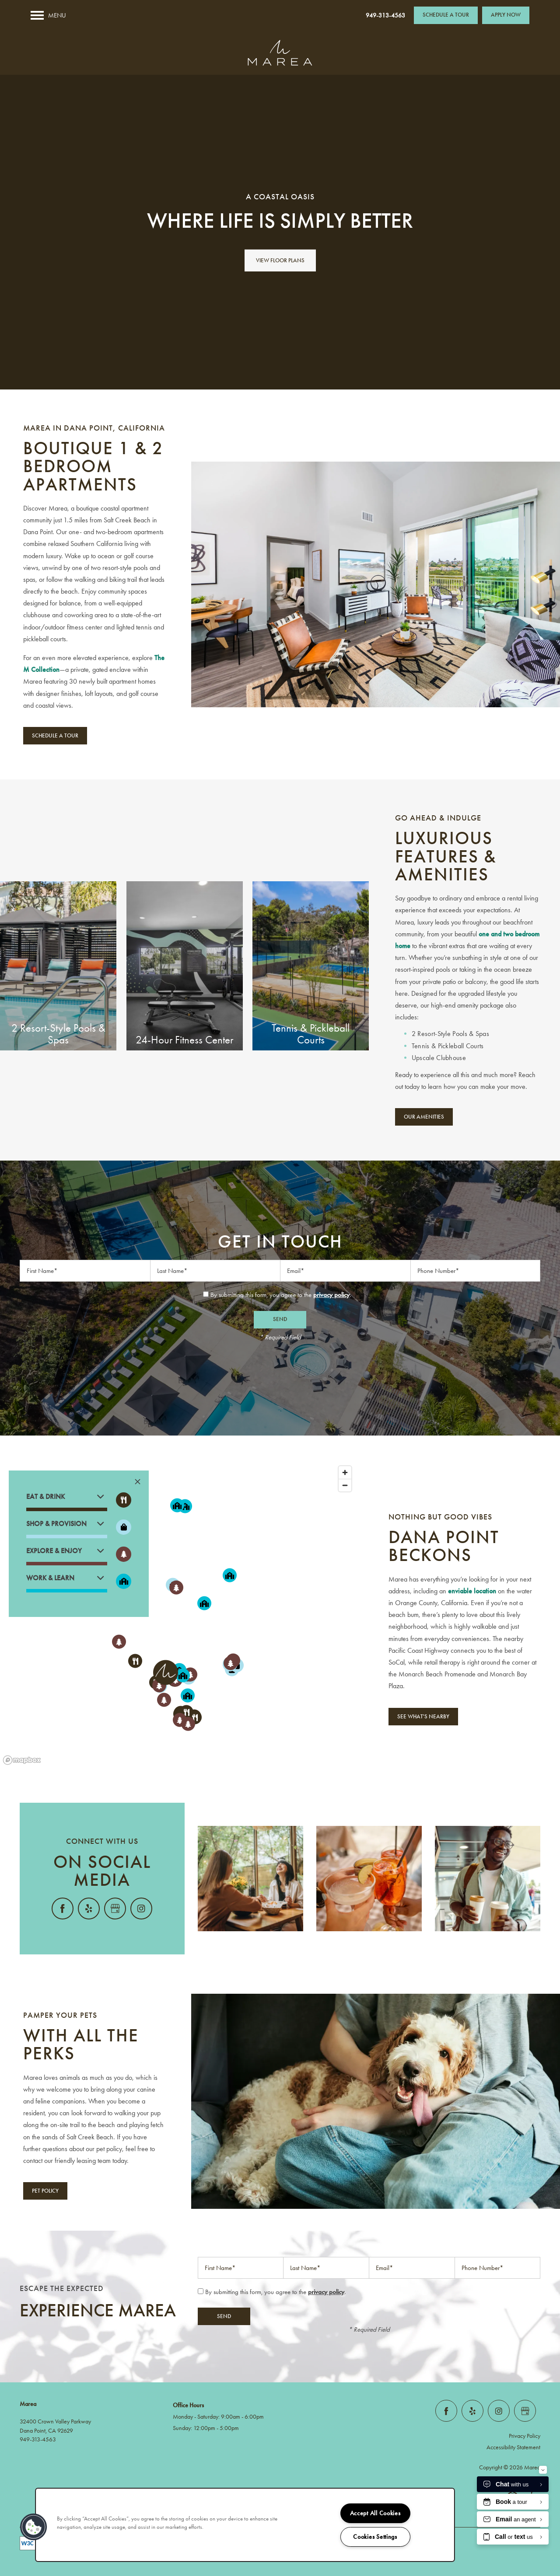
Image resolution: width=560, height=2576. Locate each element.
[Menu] (48, 15)
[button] (446, 15)
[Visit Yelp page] (89, 1908)
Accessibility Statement (513, 2447)
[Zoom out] (345, 1485)
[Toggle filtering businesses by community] (123, 1581)
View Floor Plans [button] (280, 260)
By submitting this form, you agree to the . (280, 1295)
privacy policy (331, 1295)
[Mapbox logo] (22, 1760)
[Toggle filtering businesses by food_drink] (123, 1500)
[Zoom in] (345, 1472)
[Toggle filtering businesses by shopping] (123, 1527)
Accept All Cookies (375, 2513)
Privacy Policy (524, 2436)
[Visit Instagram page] (141, 1908)
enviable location (472, 1591)
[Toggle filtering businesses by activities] (123, 1554)
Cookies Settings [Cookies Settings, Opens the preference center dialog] (375, 2537)
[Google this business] (115, 1908)
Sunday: (182, 2428)
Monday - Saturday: (196, 2416)
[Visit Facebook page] (63, 1908)
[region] (178, 1615)
